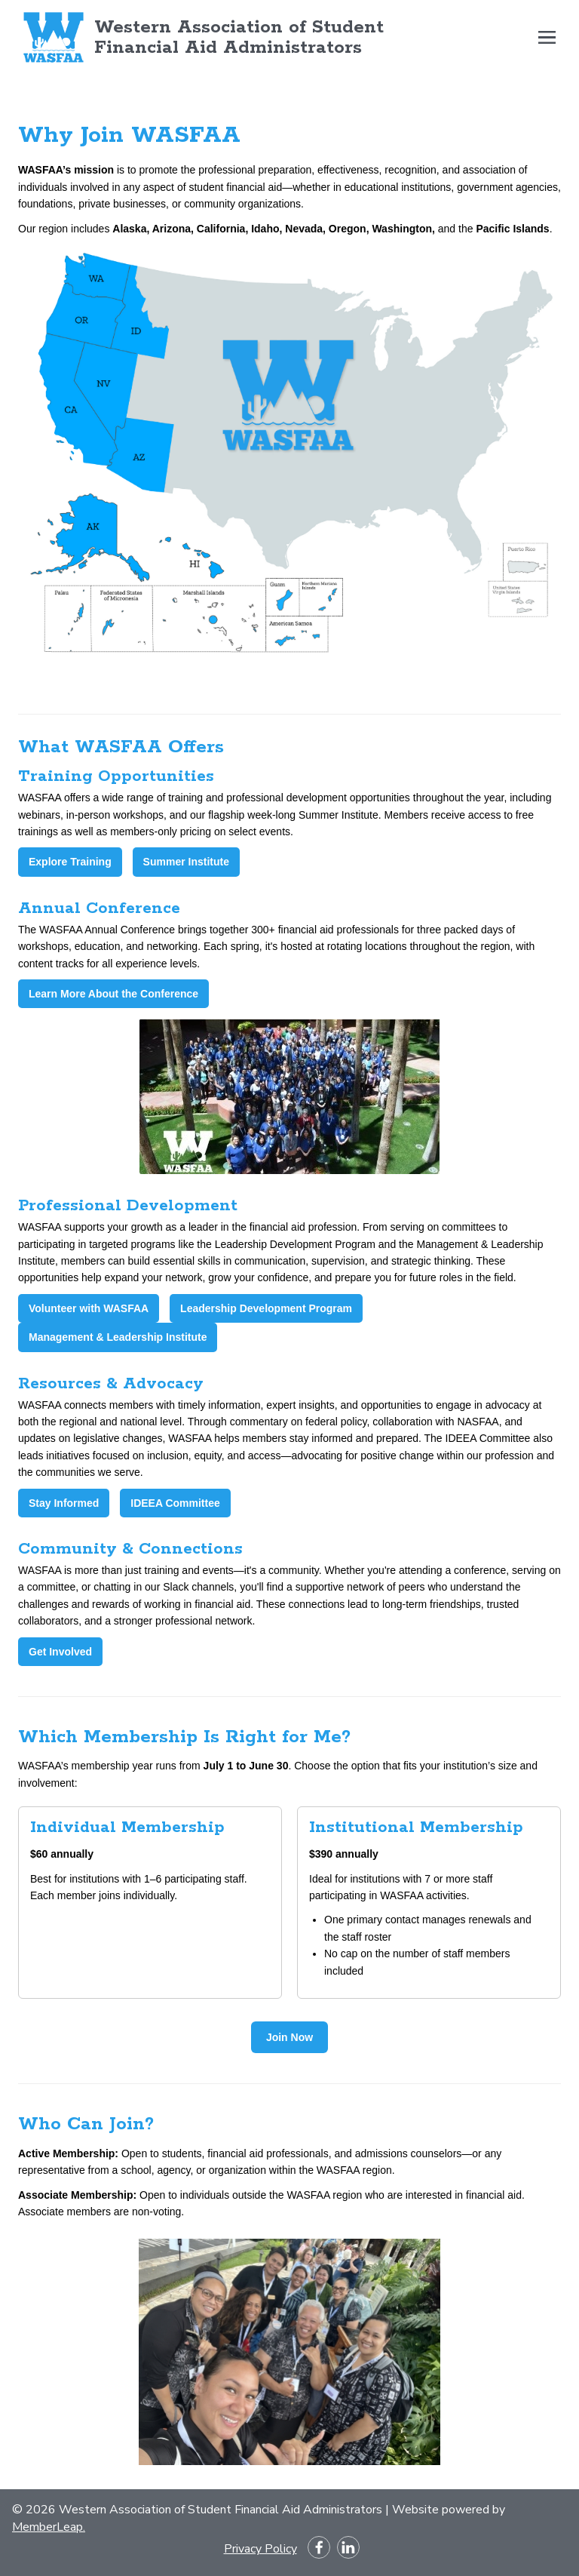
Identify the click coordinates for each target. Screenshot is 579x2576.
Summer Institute (186, 862)
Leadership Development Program (266, 1308)
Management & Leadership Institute (118, 1337)
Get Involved (60, 1652)
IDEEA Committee (175, 1503)
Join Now (289, 2037)
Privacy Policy (260, 2549)
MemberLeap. (48, 2527)
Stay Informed (64, 1503)
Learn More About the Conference (113, 994)
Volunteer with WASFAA (89, 1308)
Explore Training (70, 862)
